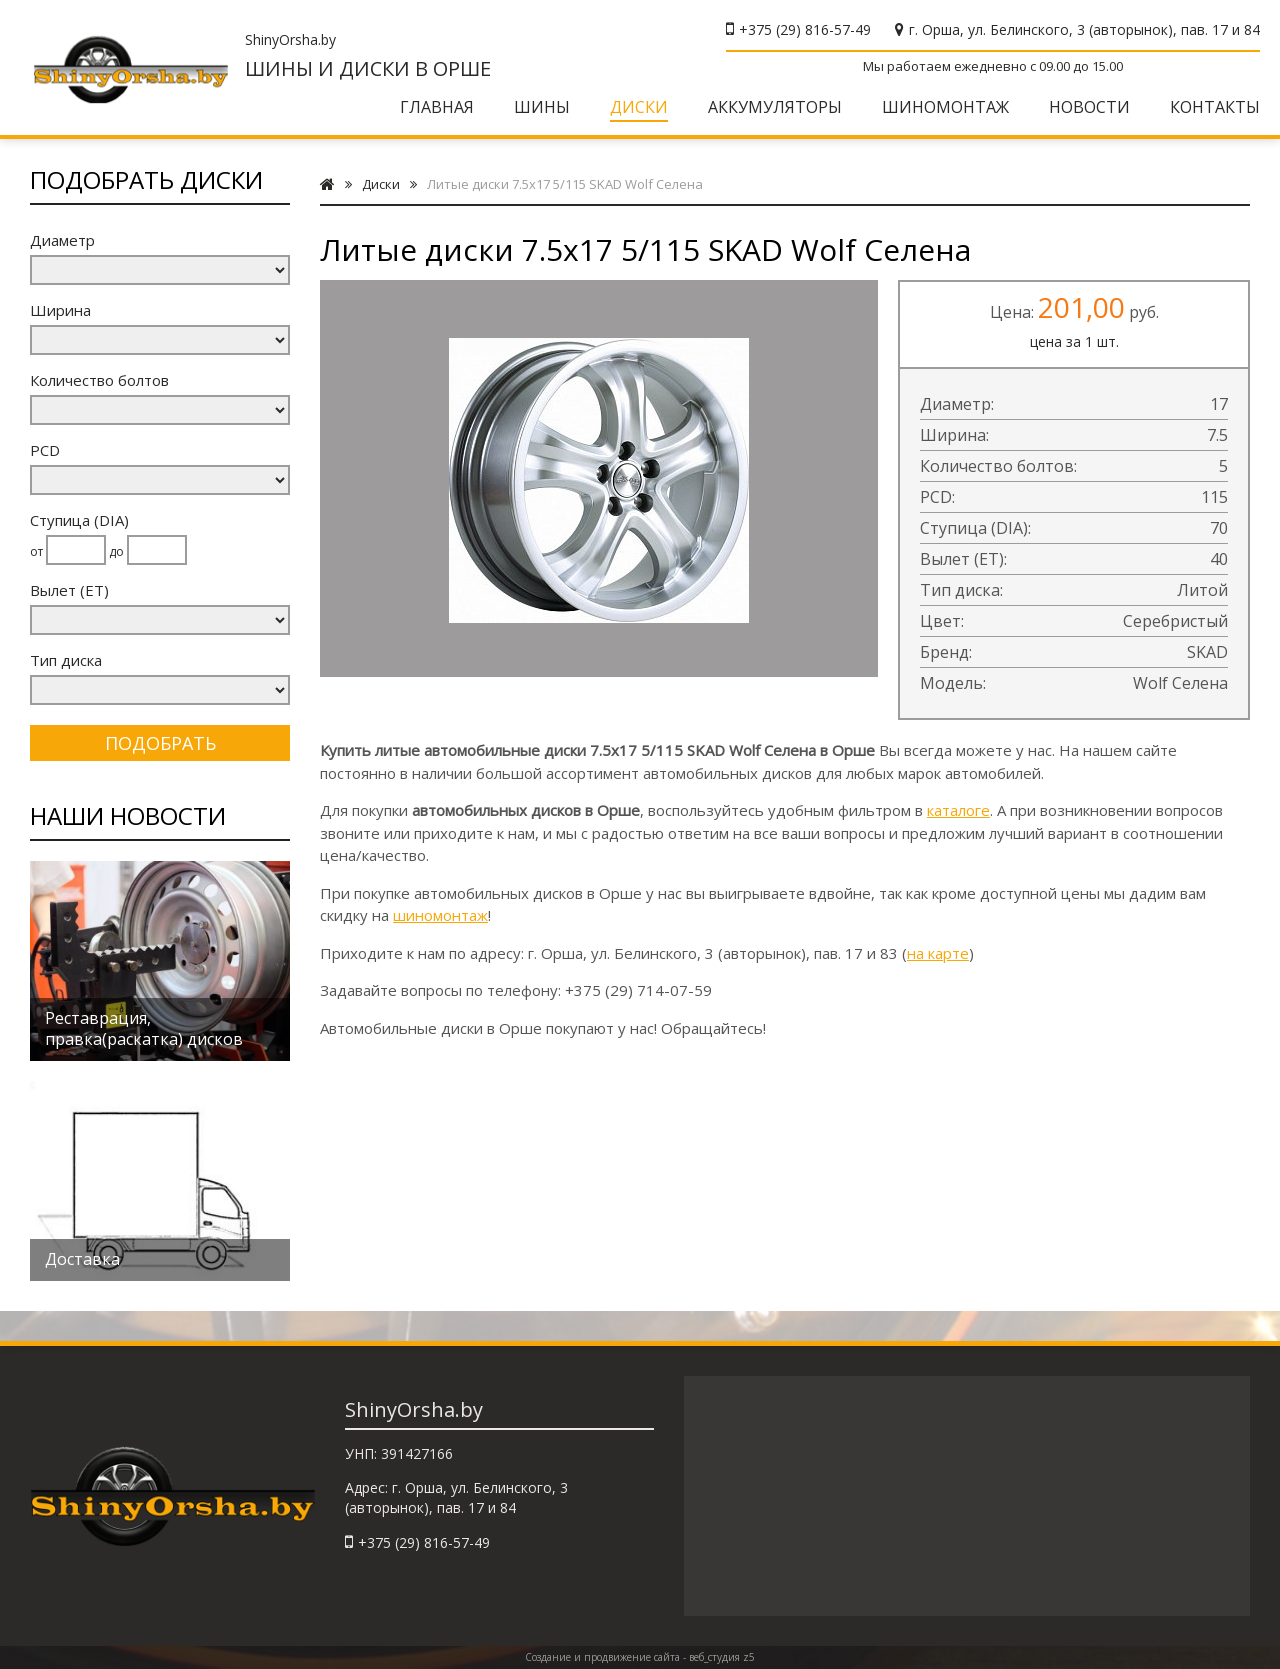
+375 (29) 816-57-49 (805, 29)
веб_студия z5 (722, 1657)
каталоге (958, 810)
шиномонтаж (440, 915)
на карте (938, 953)
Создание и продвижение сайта (602, 1657)
